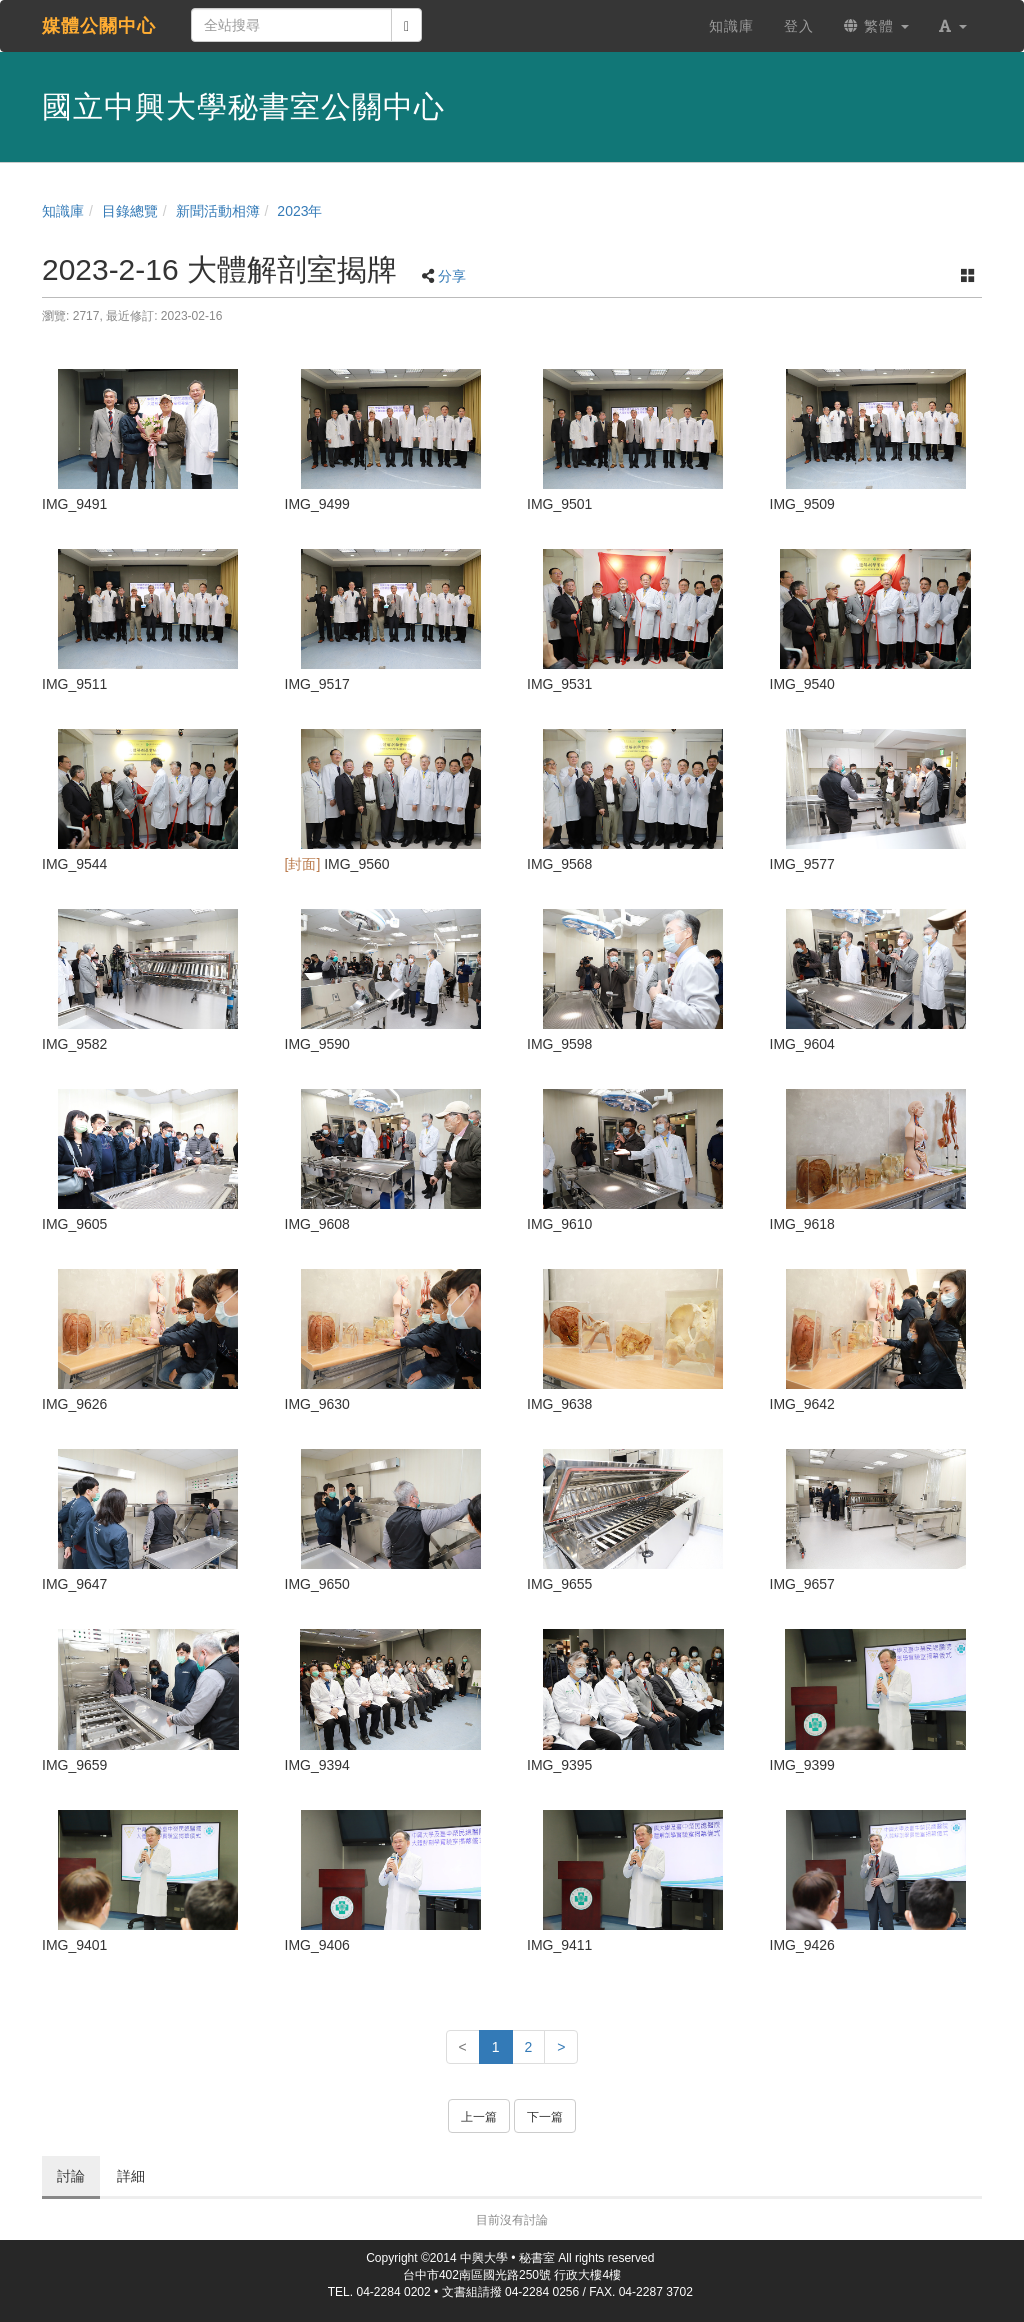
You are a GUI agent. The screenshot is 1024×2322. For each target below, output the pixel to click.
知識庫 (63, 211)
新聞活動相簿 (218, 211)
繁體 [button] (876, 26)
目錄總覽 (130, 211)
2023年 (299, 211)
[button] (953, 26)
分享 (452, 276)
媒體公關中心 (99, 26)
